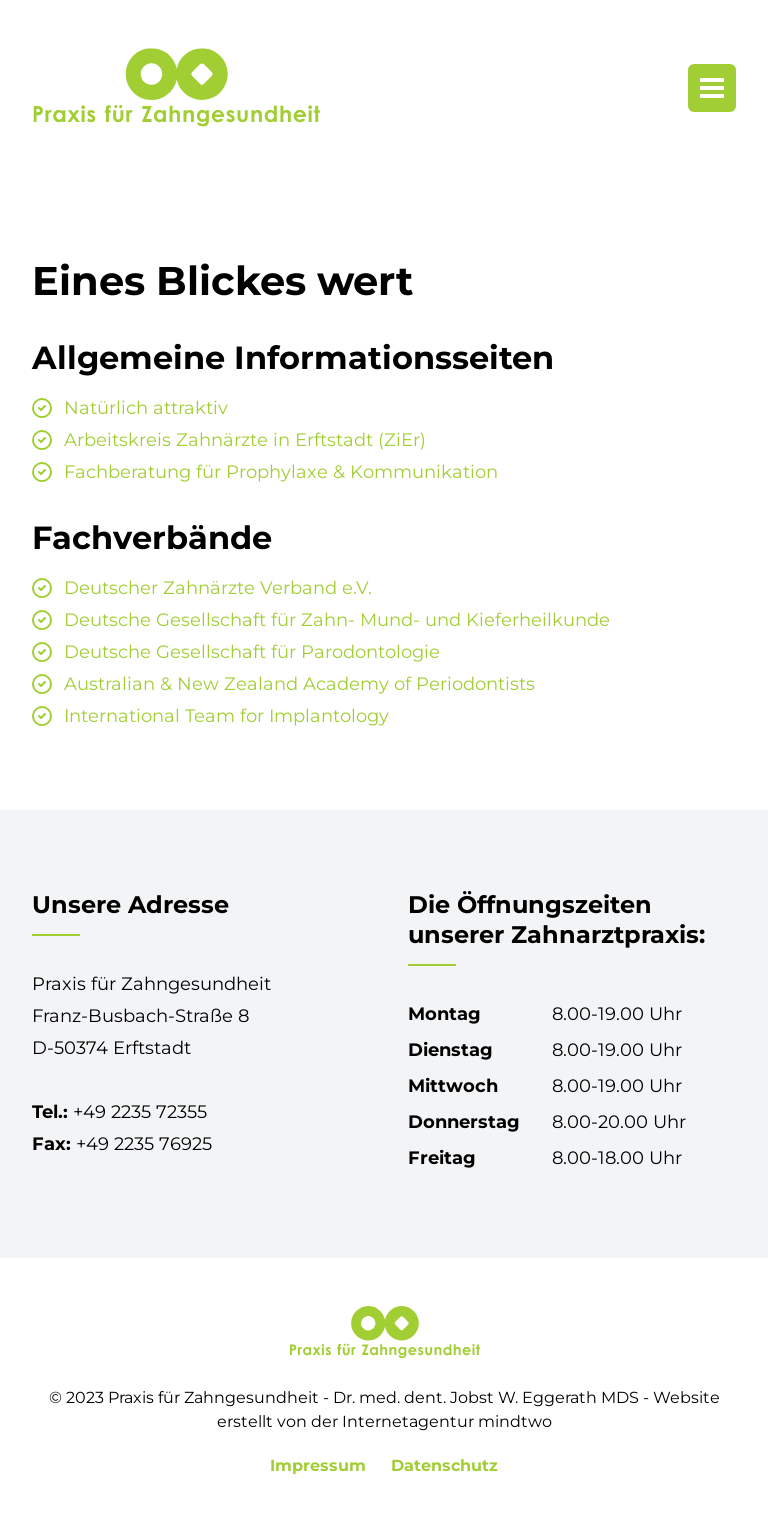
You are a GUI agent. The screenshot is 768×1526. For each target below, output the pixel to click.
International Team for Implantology (226, 716)
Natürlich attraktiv (146, 408)
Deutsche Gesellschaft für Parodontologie (252, 652)
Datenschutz (444, 1465)
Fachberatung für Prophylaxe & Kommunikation (281, 472)
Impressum (320, 1465)
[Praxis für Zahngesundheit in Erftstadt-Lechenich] (176, 88)
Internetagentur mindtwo (447, 1421)
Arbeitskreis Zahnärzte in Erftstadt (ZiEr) (245, 440)
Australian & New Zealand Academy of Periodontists (299, 684)
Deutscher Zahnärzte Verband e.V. (218, 588)
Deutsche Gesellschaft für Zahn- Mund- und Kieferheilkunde (337, 620)
